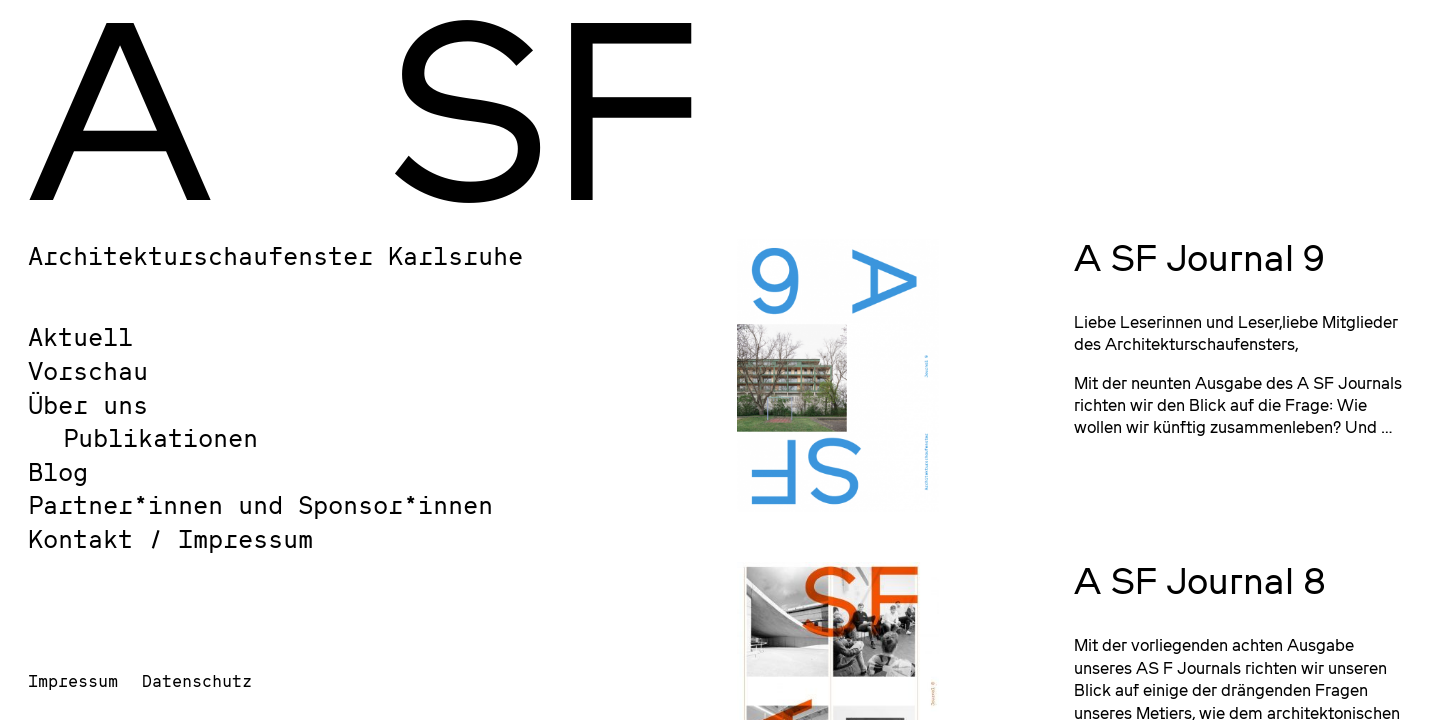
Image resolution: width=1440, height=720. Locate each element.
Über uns (88, 404)
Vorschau (88, 370)
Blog (58, 471)
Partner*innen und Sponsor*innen (260, 504)
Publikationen (160, 437)
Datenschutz (197, 680)
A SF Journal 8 (1200, 580)
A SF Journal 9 (1199, 257)
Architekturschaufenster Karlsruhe (275, 255)
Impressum (73, 680)
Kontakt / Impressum (170, 538)
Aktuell (80, 336)
